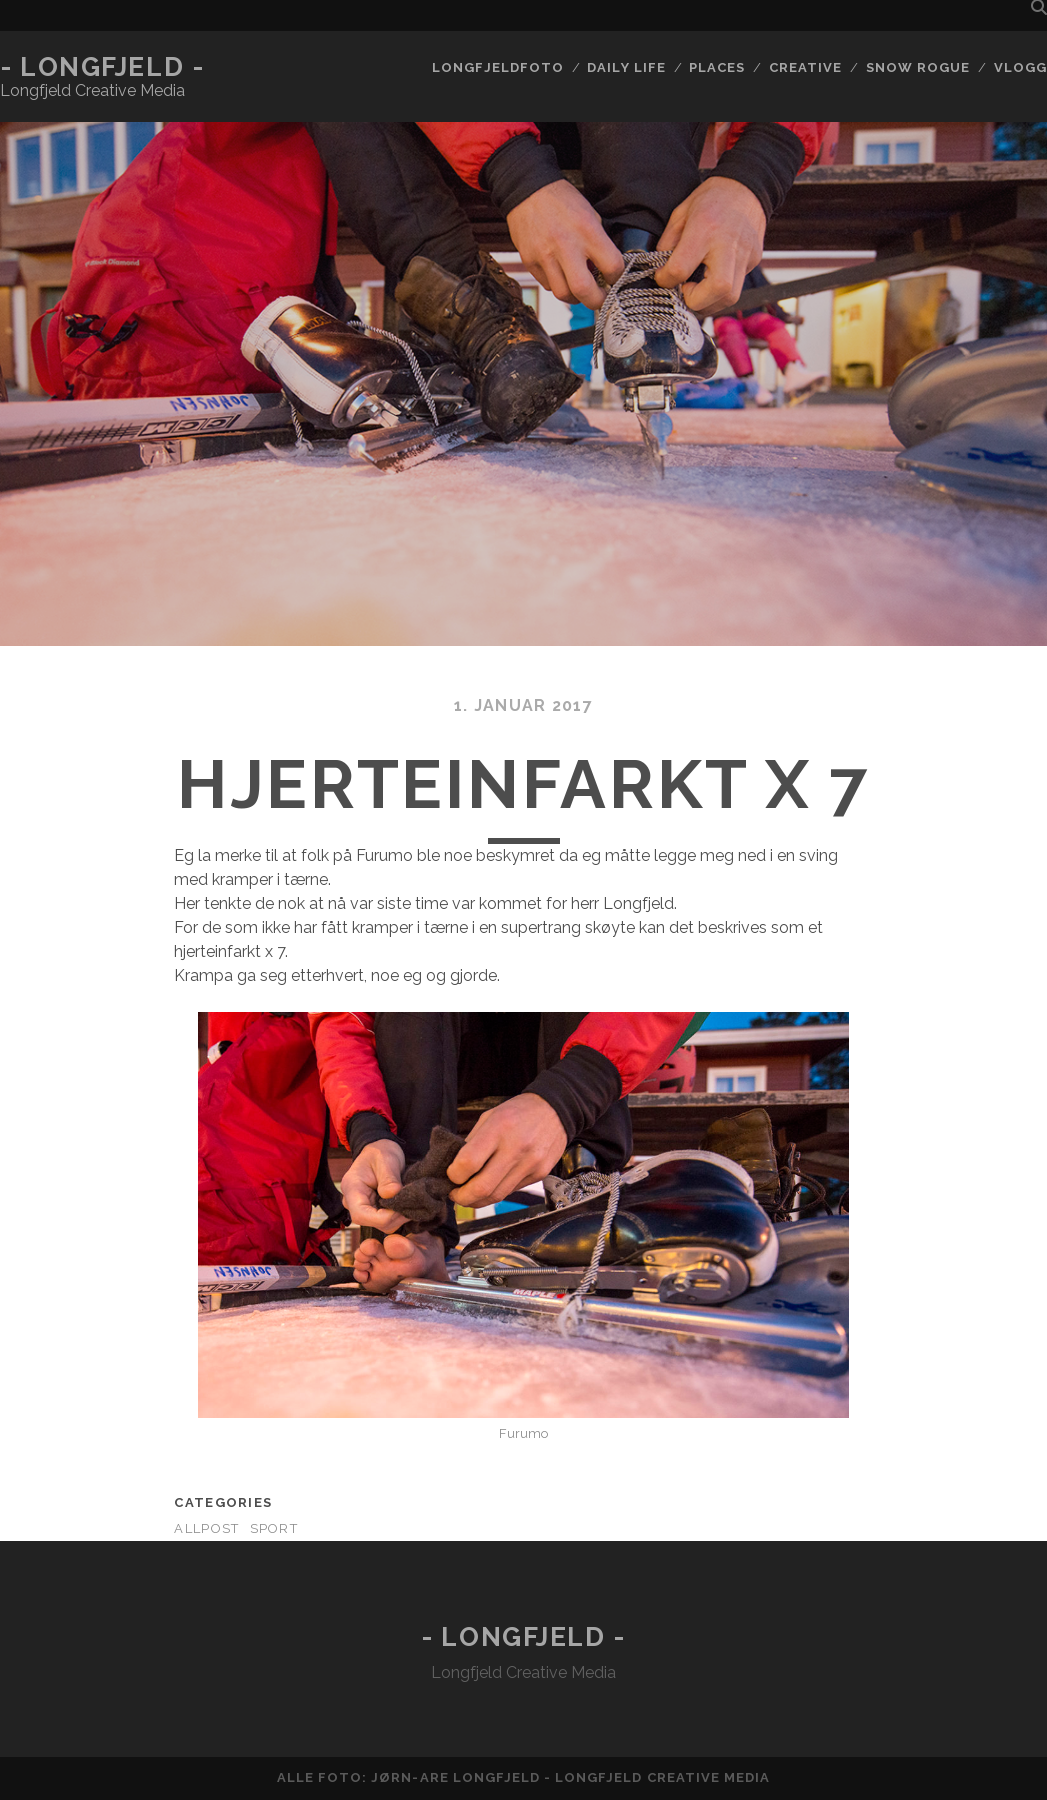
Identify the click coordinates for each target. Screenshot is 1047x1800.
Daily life (626, 67)
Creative (805, 67)
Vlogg (1020, 67)
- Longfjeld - (102, 67)
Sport (274, 1528)
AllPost (206, 1528)
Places (717, 67)
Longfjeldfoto (498, 67)
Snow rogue (918, 67)
